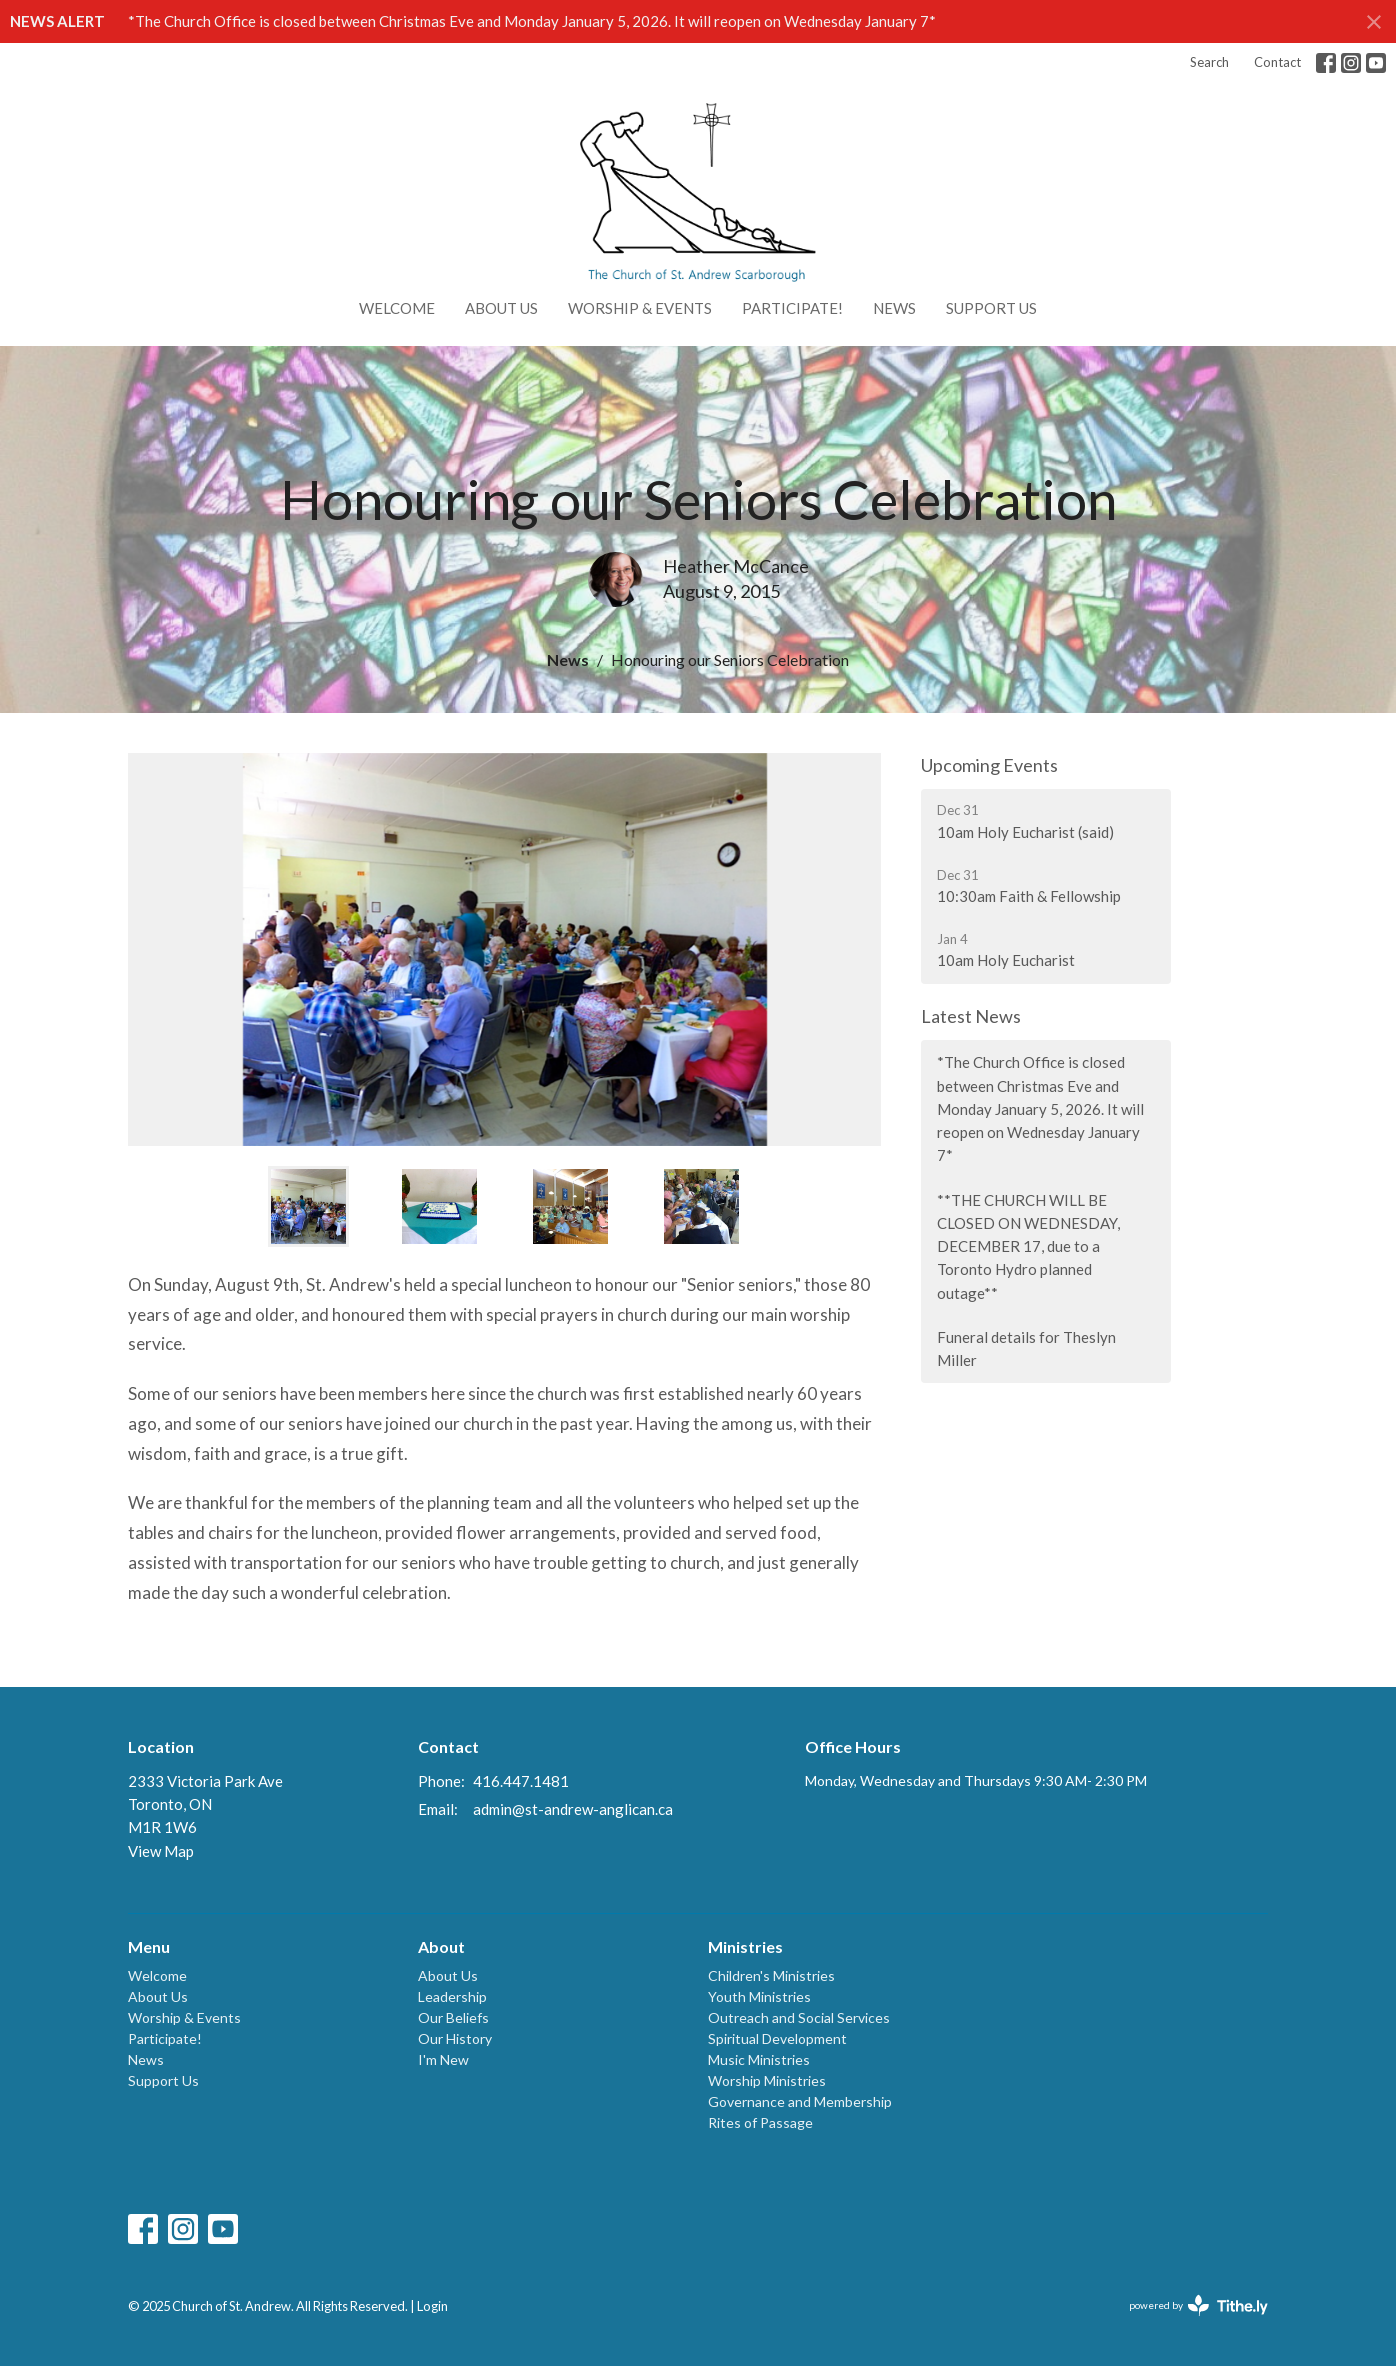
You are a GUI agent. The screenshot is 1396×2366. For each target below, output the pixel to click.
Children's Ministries (771, 1975)
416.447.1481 (521, 1781)
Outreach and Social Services (799, 2017)
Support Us (991, 308)
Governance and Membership (800, 2101)
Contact (1277, 62)
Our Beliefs (453, 2017)
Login (432, 2306)
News (894, 308)
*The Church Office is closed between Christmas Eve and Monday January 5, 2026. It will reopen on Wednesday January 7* (532, 21)
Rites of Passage (760, 2122)
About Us (501, 308)
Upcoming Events (989, 765)
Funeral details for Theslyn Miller (1026, 1348)
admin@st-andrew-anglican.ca (573, 1809)
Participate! (792, 308)
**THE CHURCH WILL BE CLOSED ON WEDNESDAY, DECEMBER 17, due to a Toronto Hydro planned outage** (1028, 1246)
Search (1209, 62)
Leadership (452, 1996)
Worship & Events (640, 308)
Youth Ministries (759, 1996)
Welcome (397, 308)
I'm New (443, 2059)
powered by (1198, 2305)
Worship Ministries (767, 2080)
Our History (455, 2038)
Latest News (971, 1016)
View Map (161, 1851)
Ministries (745, 1946)
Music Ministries (759, 2059)
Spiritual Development (777, 2038)
